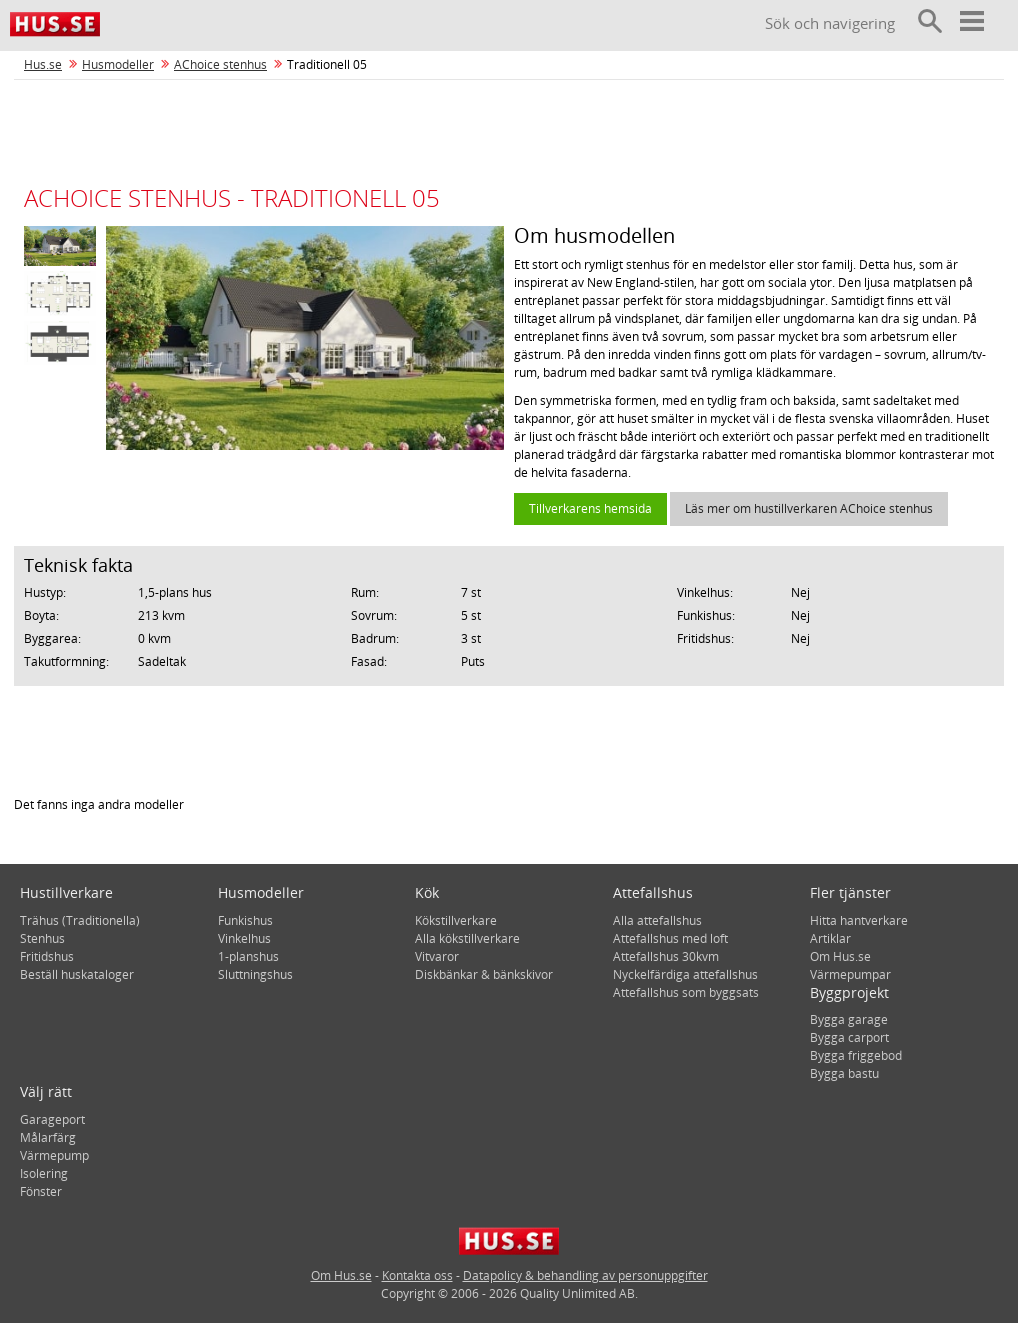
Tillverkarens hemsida (590, 508)
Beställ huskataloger (77, 974)
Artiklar (830, 938)
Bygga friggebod (856, 1055)
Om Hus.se (840, 956)
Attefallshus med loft (670, 938)
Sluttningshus (255, 974)
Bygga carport (849, 1037)
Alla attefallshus (657, 920)
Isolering (44, 1173)
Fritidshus (47, 956)
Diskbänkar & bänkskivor (484, 974)
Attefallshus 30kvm (666, 956)
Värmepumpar (850, 974)
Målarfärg (48, 1137)
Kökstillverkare (456, 920)
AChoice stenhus (220, 64)
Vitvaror (437, 956)
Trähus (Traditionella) (80, 920)
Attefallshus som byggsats (686, 992)
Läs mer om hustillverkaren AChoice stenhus (809, 508)
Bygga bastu (844, 1073)
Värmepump (54, 1155)
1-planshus (248, 956)
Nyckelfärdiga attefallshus (685, 974)
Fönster (41, 1191)
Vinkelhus (244, 938)
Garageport (52, 1119)
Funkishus (245, 920)
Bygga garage (849, 1019)
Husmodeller (118, 64)
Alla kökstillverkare (467, 938)
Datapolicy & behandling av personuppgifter (585, 1275)
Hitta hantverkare (859, 920)
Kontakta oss (417, 1275)
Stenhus (42, 938)
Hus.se (43, 64)
